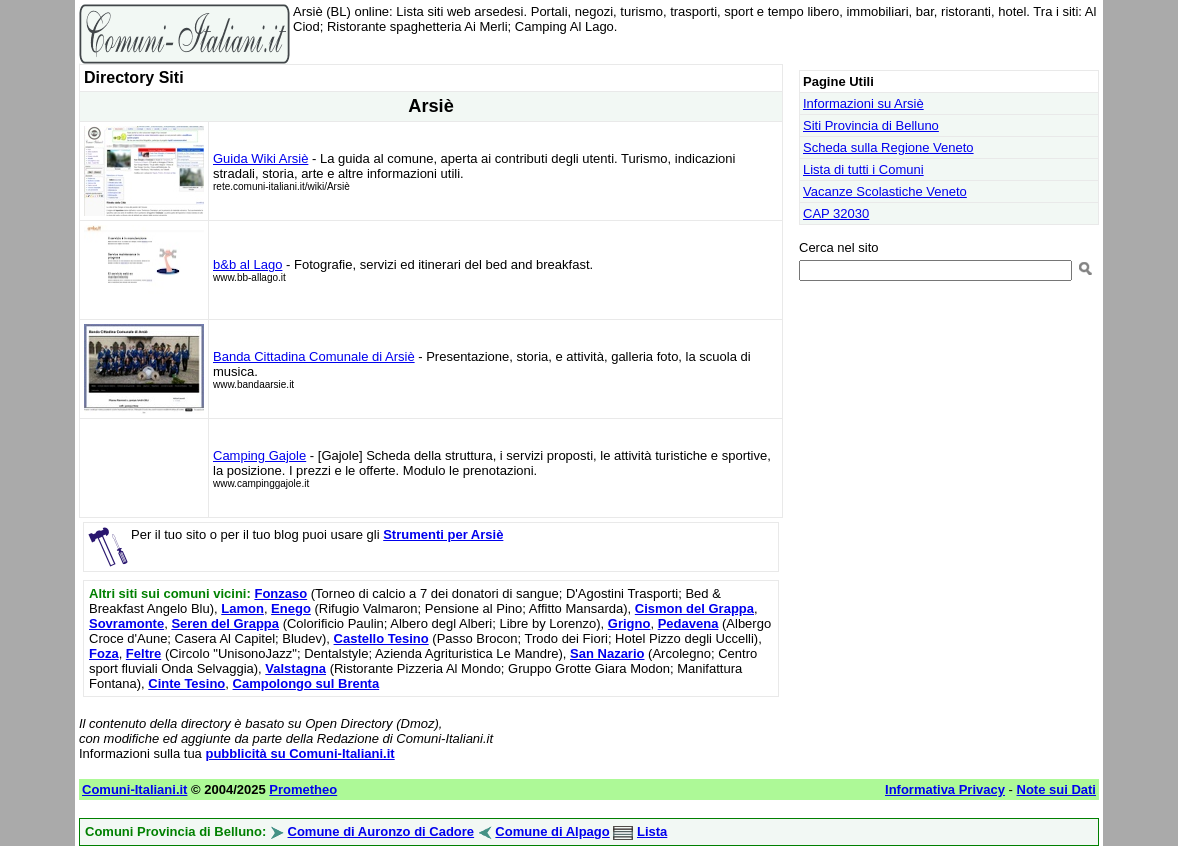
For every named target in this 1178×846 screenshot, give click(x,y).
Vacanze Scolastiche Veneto (885, 191)
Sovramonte (126, 623)
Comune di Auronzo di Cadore (381, 831)
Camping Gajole (259, 455)
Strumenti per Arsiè (443, 534)
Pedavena (688, 623)
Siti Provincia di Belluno (871, 125)
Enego (291, 608)
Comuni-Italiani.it (134, 789)
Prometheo (303, 789)
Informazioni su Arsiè (863, 103)
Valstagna (295, 668)
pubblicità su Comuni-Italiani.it (299, 753)
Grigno (629, 623)
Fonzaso (280, 593)
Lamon (242, 608)
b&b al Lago (247, 264)
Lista (652, 831)
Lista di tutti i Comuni (863, 169)
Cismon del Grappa (694, 608)
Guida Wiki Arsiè (260, 158)
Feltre (143, 653)
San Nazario (607, 653)
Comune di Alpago (552, 831)
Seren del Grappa (225, 623)
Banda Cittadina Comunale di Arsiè (314, 356)
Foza (104, 653)
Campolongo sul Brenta (306, 683)
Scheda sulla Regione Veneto (888, 147)
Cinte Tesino (186, 683)
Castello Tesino (381, 638)
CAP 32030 (836, 213)
